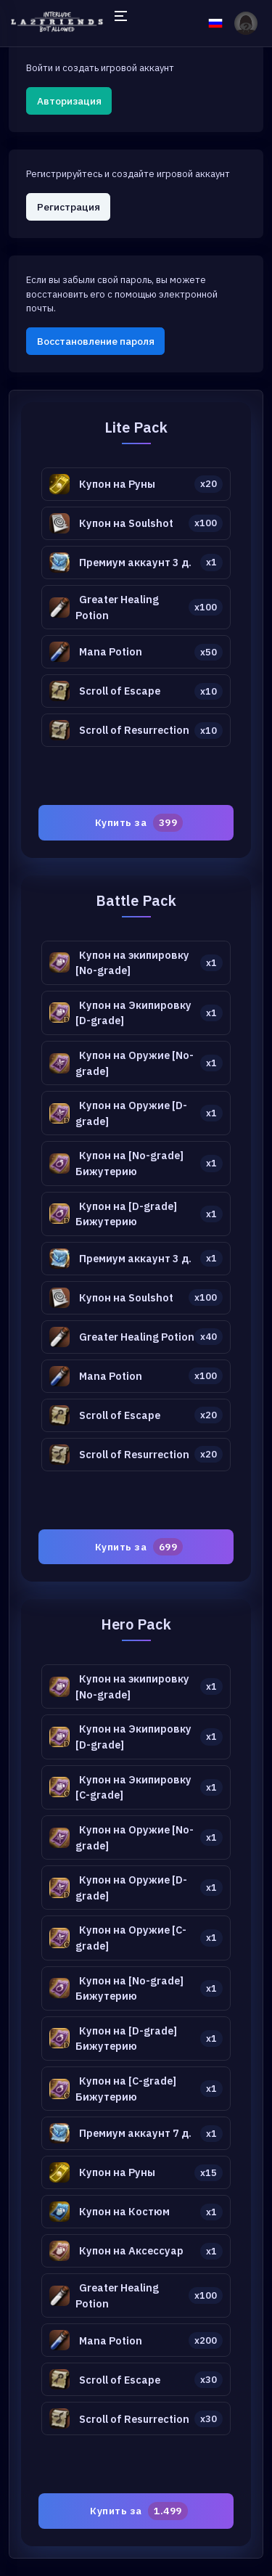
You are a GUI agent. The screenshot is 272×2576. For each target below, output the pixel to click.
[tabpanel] (136, 1474)
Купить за (139, 822)
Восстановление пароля (95, 341)
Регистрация (68, 206)
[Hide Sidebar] (120, 23)
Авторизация (69, 100)
